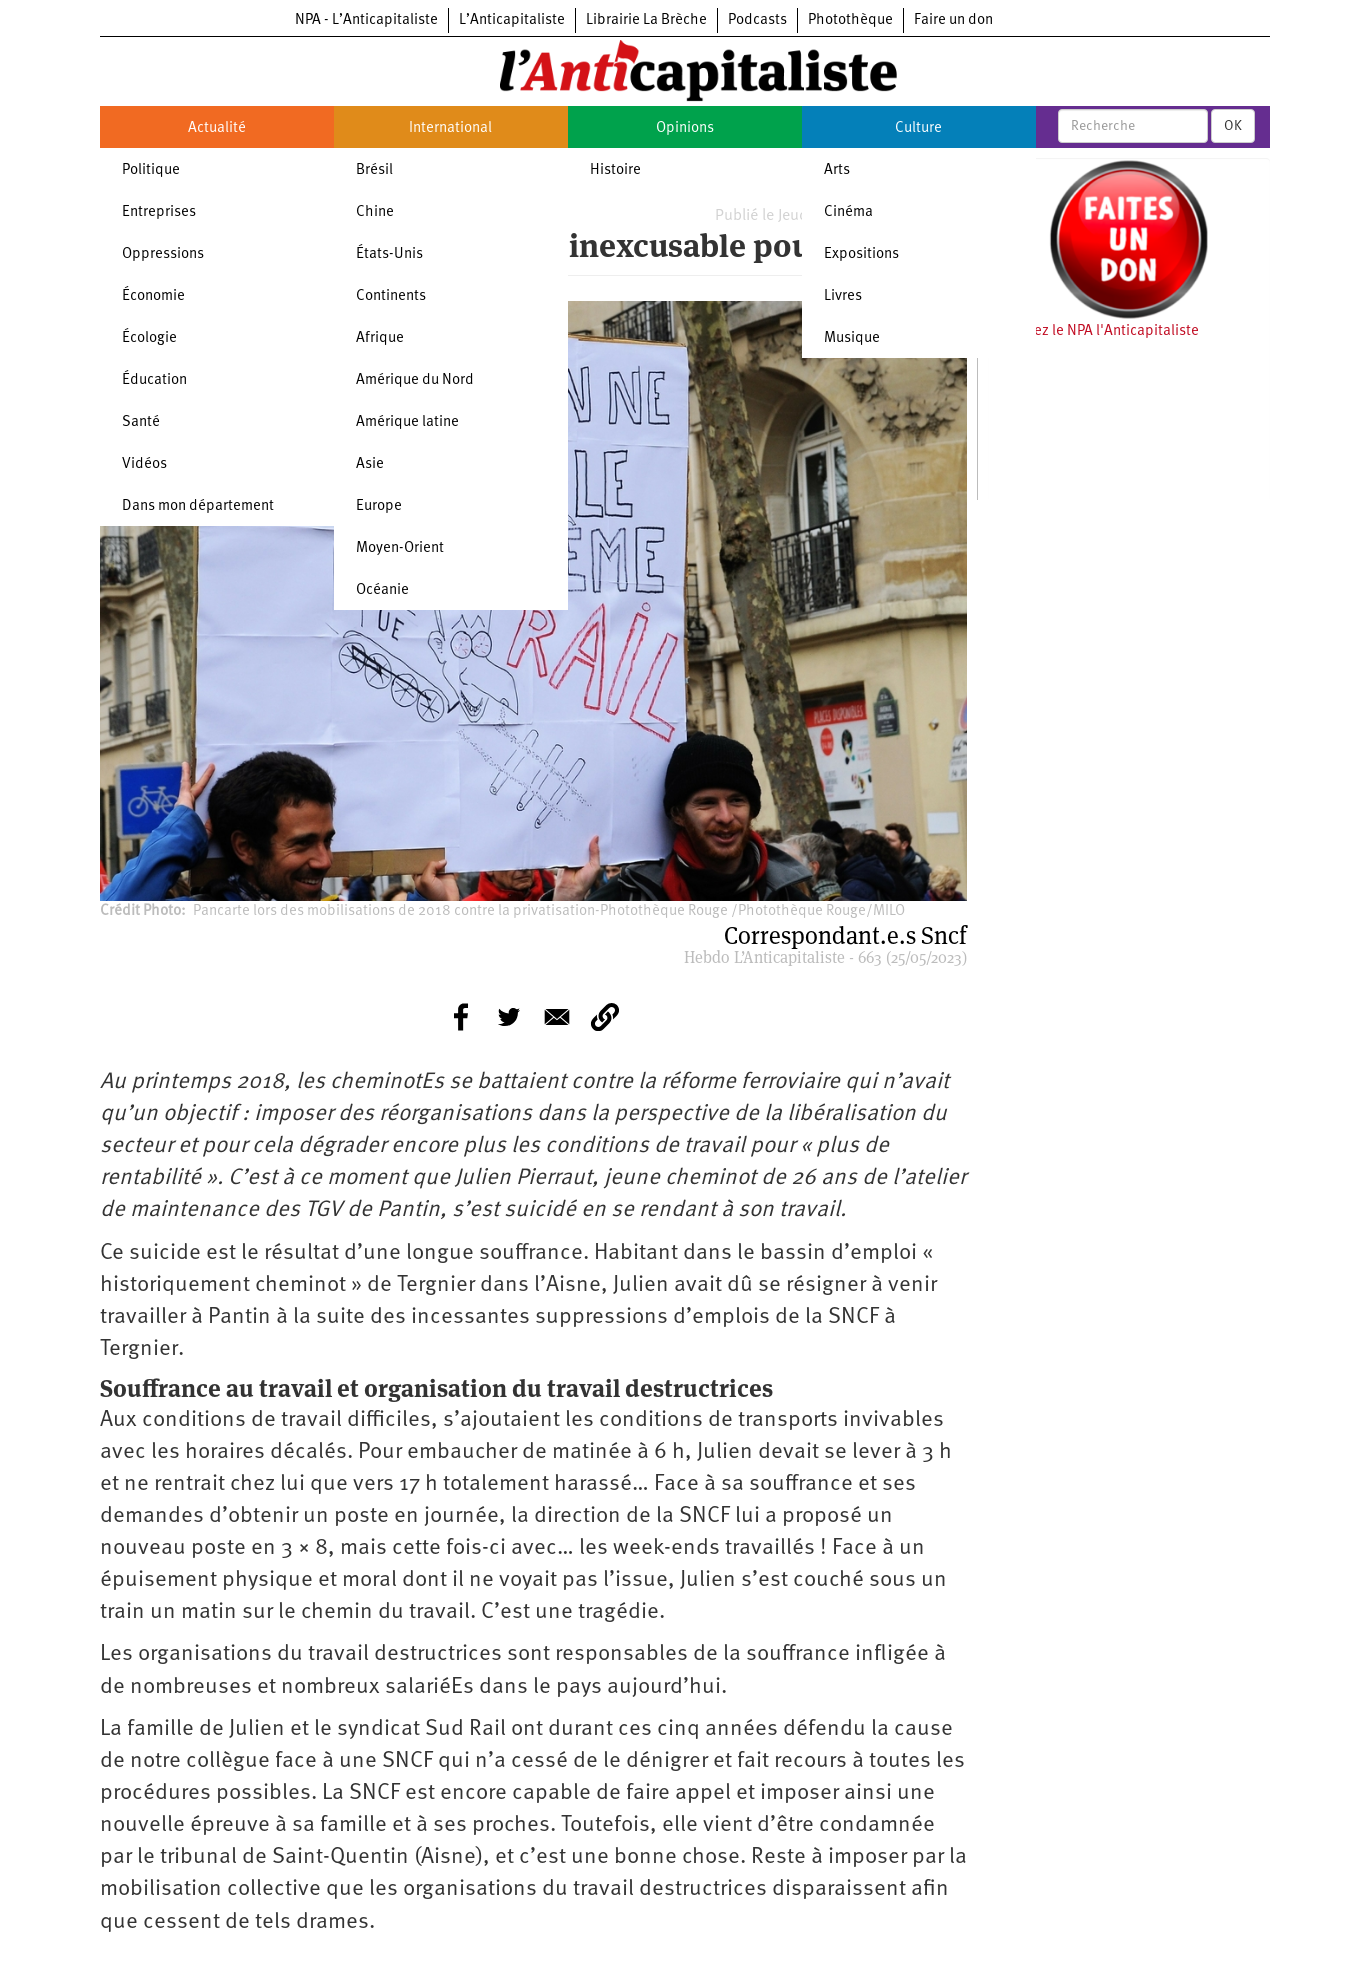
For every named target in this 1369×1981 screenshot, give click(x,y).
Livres (843, 296)
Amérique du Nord (415, 380)
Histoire (615, 170)
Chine (375, 212)
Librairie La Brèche (646, 20)
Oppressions (163, 254)
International (450, 128)
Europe (379, 506)
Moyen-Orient (400, 548)
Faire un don (953, 20)
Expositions (861, 254)
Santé (141, 422)
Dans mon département (198, 506)
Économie (153, 296)
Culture (918, 128)
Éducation (154, 380)
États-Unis (389, 254)
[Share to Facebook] (461, 1017)
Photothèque (850, 20)
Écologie (149, 338)
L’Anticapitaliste (512, 20)
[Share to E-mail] (557, 1017)
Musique (852, 338)
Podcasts (757, 20)
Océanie (382, 590)
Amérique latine (407, 422)
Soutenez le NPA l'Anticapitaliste (1093, 331)
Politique (151, 170)
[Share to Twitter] (509, 1017)
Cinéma (848, 212)
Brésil (374, 170)
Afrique (380, 338)
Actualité (217, 128)
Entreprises (159, 212)
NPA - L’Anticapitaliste (366, 20)
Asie (370, 464)
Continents (391, 296)
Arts (837, 170)
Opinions (685, 128)
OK (1233, 126)
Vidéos (144, 464)
